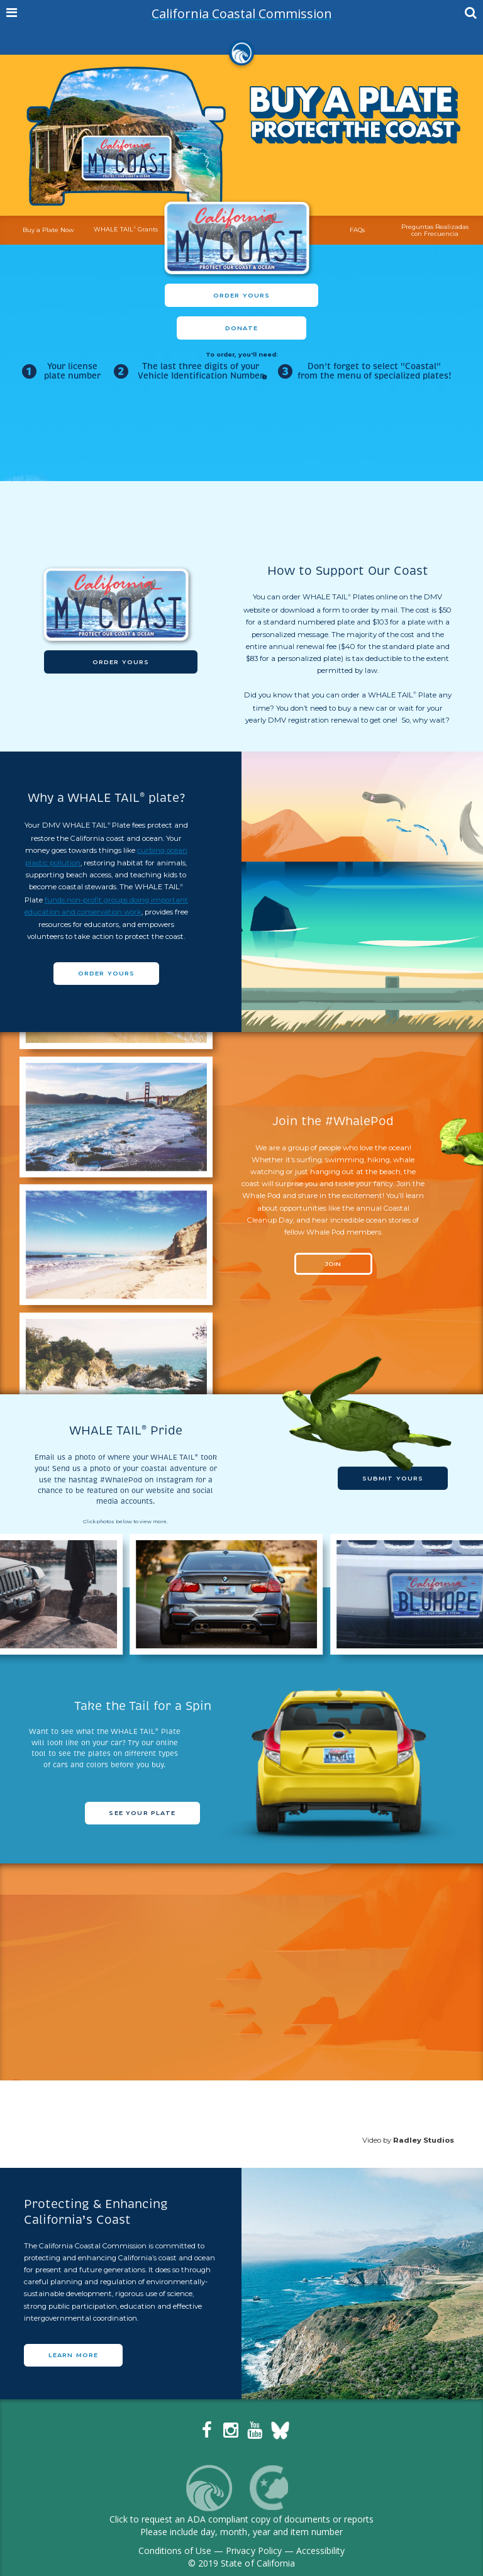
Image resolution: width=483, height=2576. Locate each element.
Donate (241, 328)
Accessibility (320, 2551)
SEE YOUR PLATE (142, 1812)
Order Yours (241, 295)
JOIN (333, 1263)
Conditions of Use (174, 2551)
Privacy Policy (253, 2551)
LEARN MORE (73, 2354)
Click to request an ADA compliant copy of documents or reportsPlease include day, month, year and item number (241, 2525)
